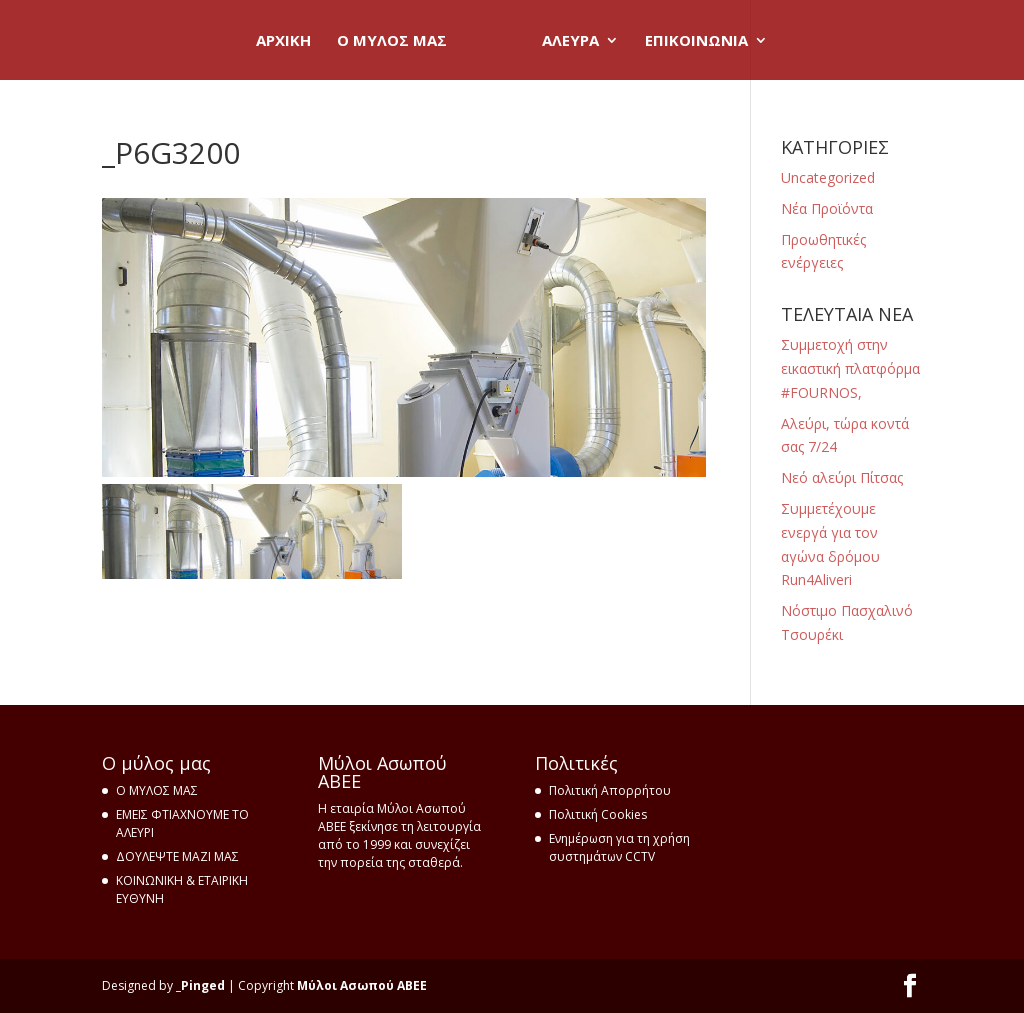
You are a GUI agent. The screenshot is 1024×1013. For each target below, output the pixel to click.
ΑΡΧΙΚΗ (283, 41)
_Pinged (200, 985)
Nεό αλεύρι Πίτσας (842, 477)
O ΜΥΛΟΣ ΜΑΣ (392, 41)
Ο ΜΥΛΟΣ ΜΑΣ (157, 790)
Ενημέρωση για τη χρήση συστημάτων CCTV (619, 847)
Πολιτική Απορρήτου (610, 790)
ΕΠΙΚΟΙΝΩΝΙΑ (696, 41)
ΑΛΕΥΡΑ (570, 41)
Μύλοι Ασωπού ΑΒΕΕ (362, 985)
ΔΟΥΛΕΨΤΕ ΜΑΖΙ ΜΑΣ (177, 856)
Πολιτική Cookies (598, 814)
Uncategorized (828, 177)
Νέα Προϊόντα (827, 208)
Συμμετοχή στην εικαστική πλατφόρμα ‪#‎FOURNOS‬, (850, 368)
